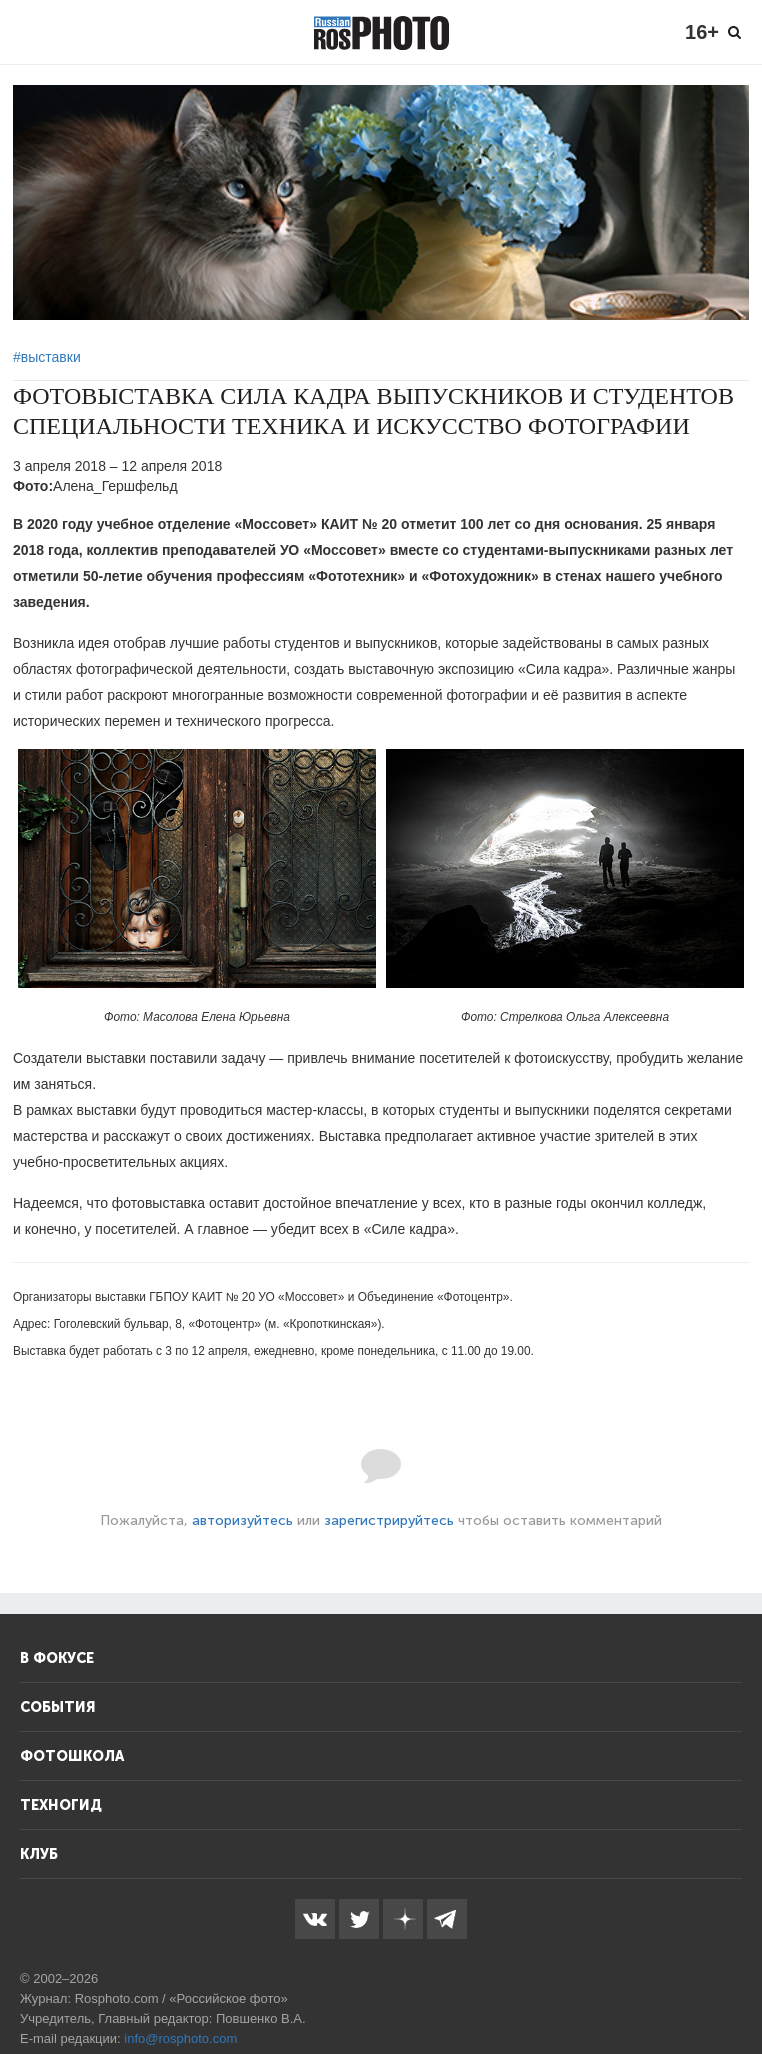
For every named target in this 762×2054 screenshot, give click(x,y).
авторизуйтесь (242, 1520)
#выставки (47, 357)
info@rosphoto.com (180, 2038)
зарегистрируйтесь (389, 1520)
